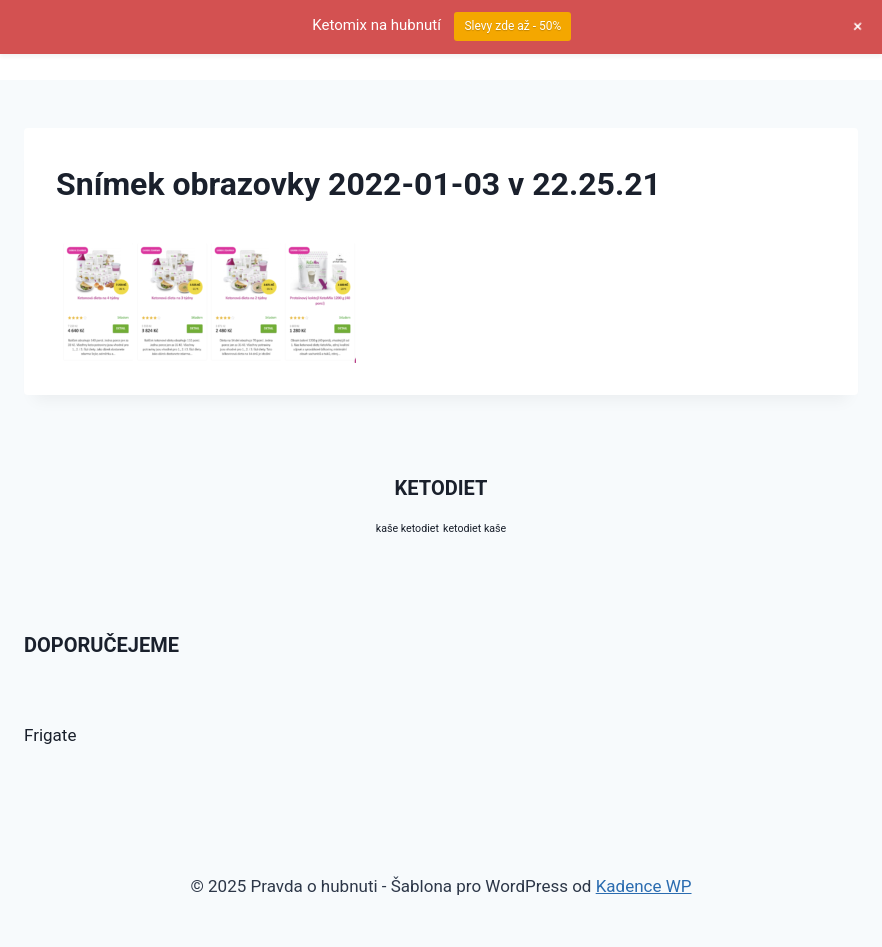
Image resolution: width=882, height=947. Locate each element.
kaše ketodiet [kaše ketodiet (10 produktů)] (407, 528)
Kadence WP (644, 886)
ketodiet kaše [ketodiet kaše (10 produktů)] (474, 528)
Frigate (50, 735)
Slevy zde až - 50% (512, 26)
